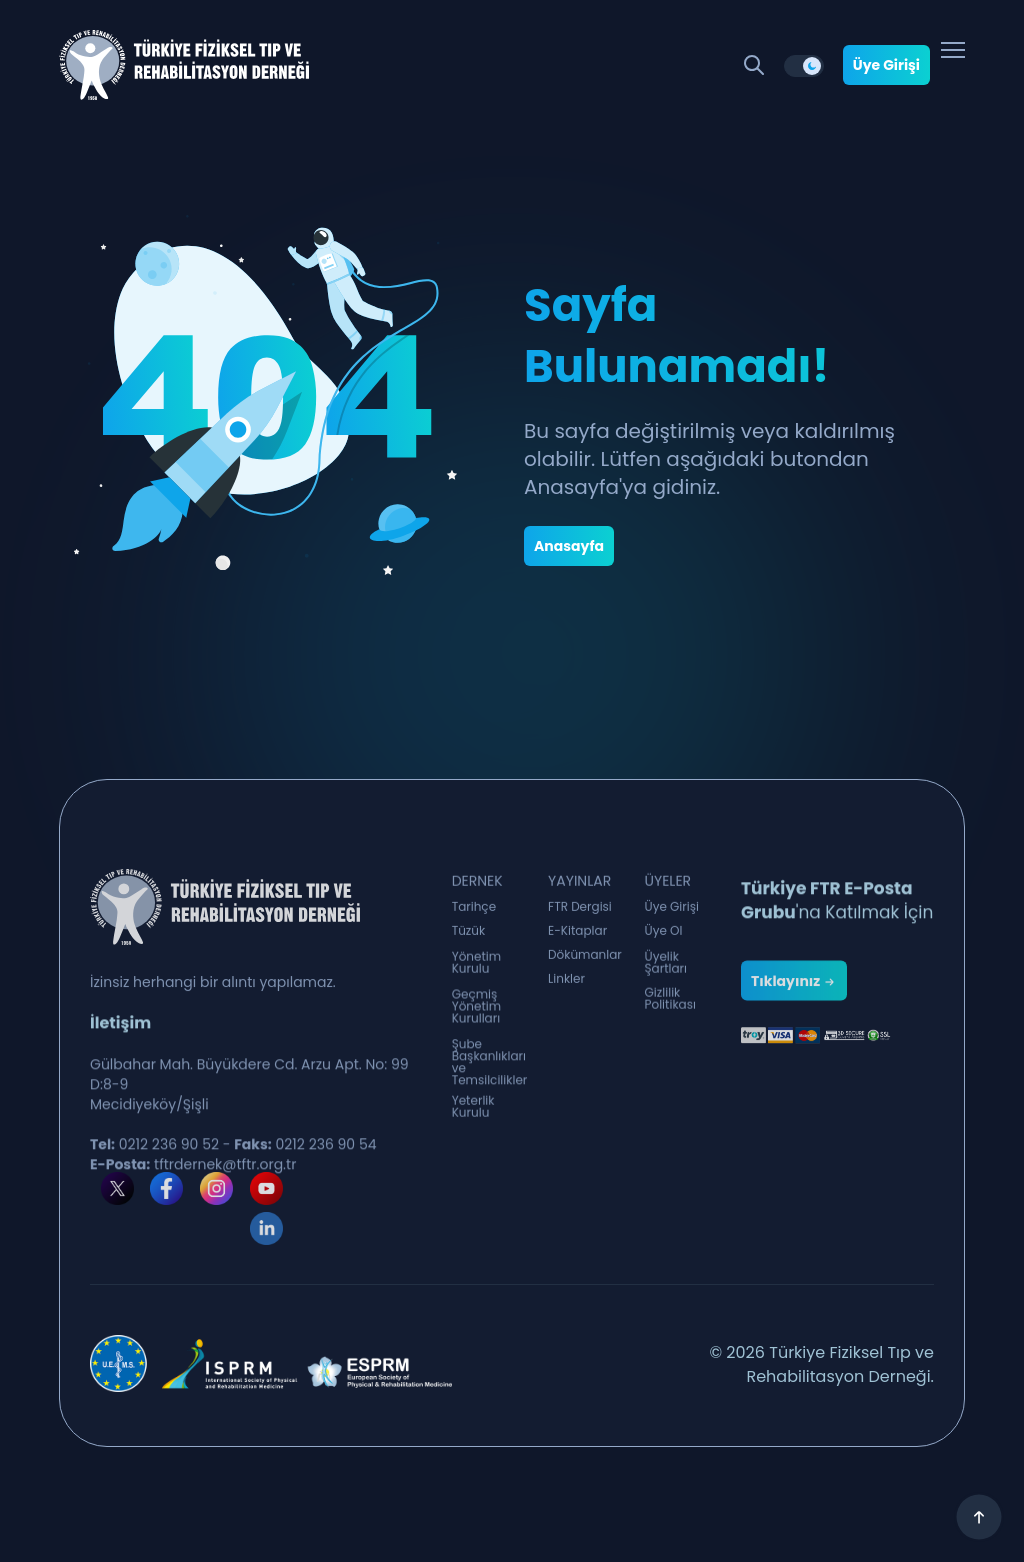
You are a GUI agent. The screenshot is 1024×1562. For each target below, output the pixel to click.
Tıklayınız (794, 1054)
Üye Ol (664, 940)
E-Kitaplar (577, 940)
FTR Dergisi (580, 916)
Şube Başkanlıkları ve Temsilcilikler (490, 1102)
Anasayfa (569, 546)
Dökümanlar (585, 964)
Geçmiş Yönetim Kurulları (477, 1036)
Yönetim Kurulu (477, 982)
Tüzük (469, 940)
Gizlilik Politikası (670, 1018)
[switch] (804, 66)
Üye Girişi (886, 65)
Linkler (566, 988)
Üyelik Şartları (666, 982)
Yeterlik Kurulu (473, 1126)
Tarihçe (474, 916)
